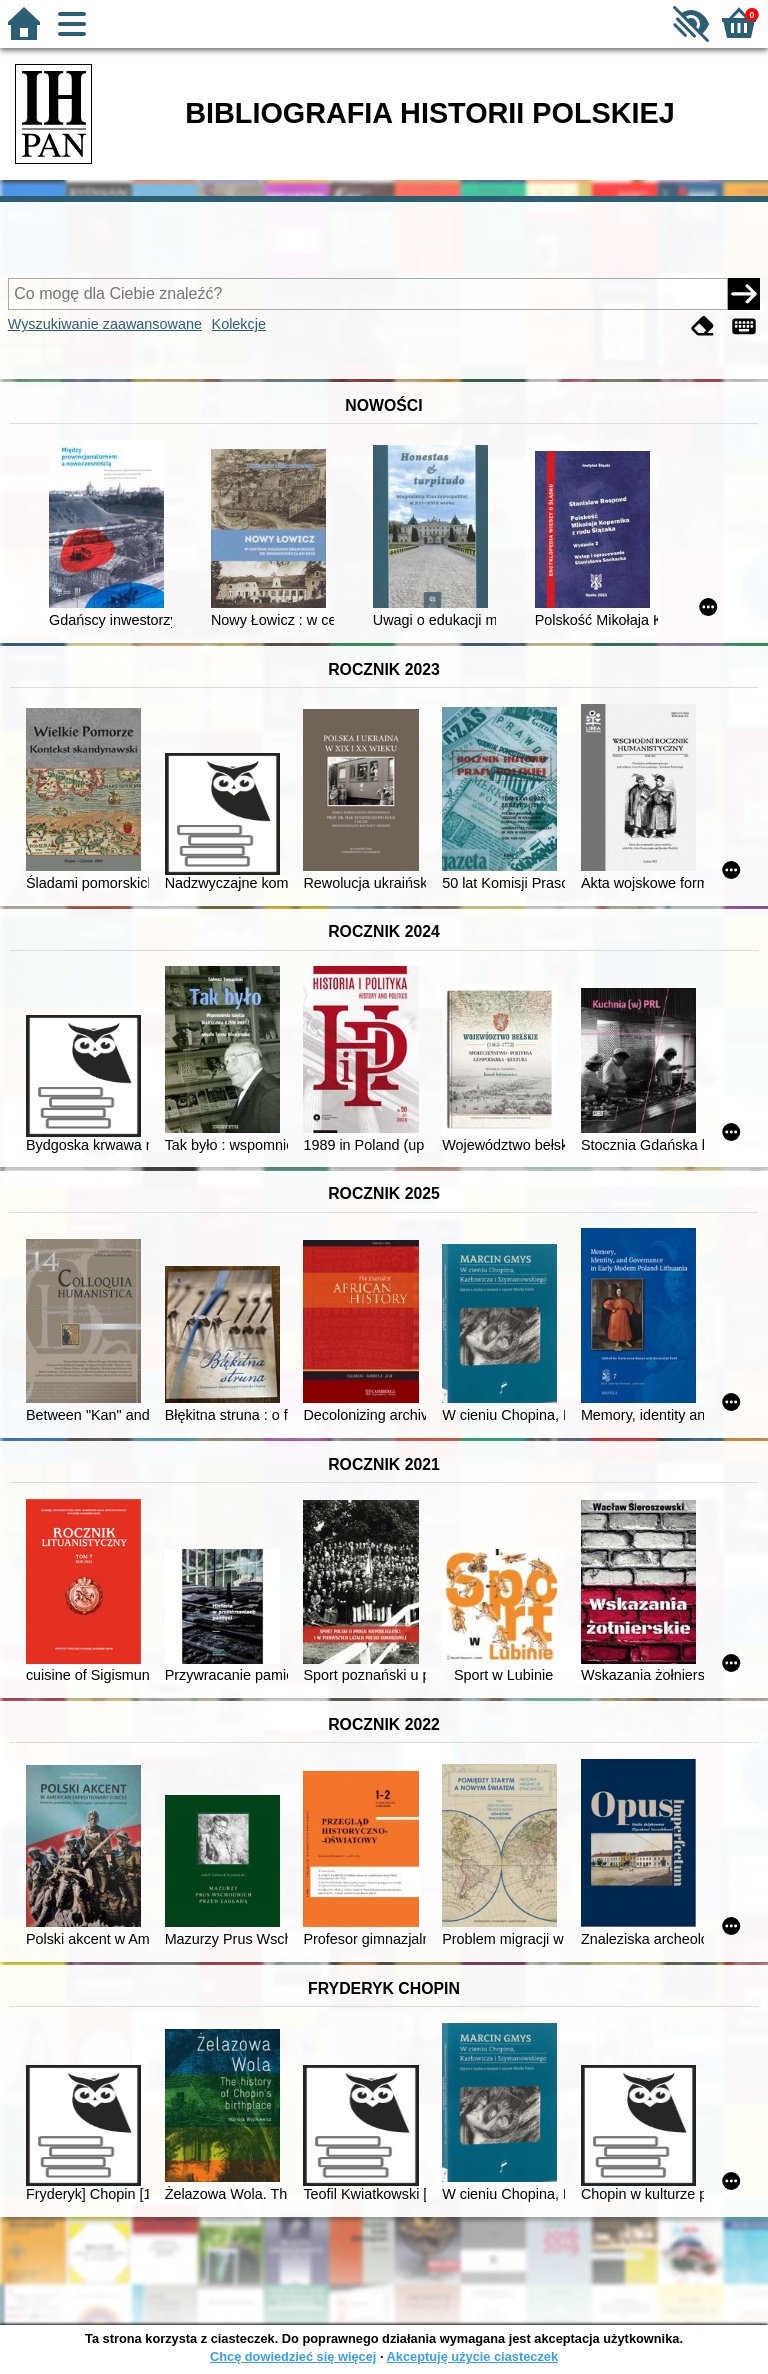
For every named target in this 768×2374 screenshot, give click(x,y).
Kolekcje (239, 324)
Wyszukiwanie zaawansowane (105, 324)
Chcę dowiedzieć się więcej (293, 2356)
